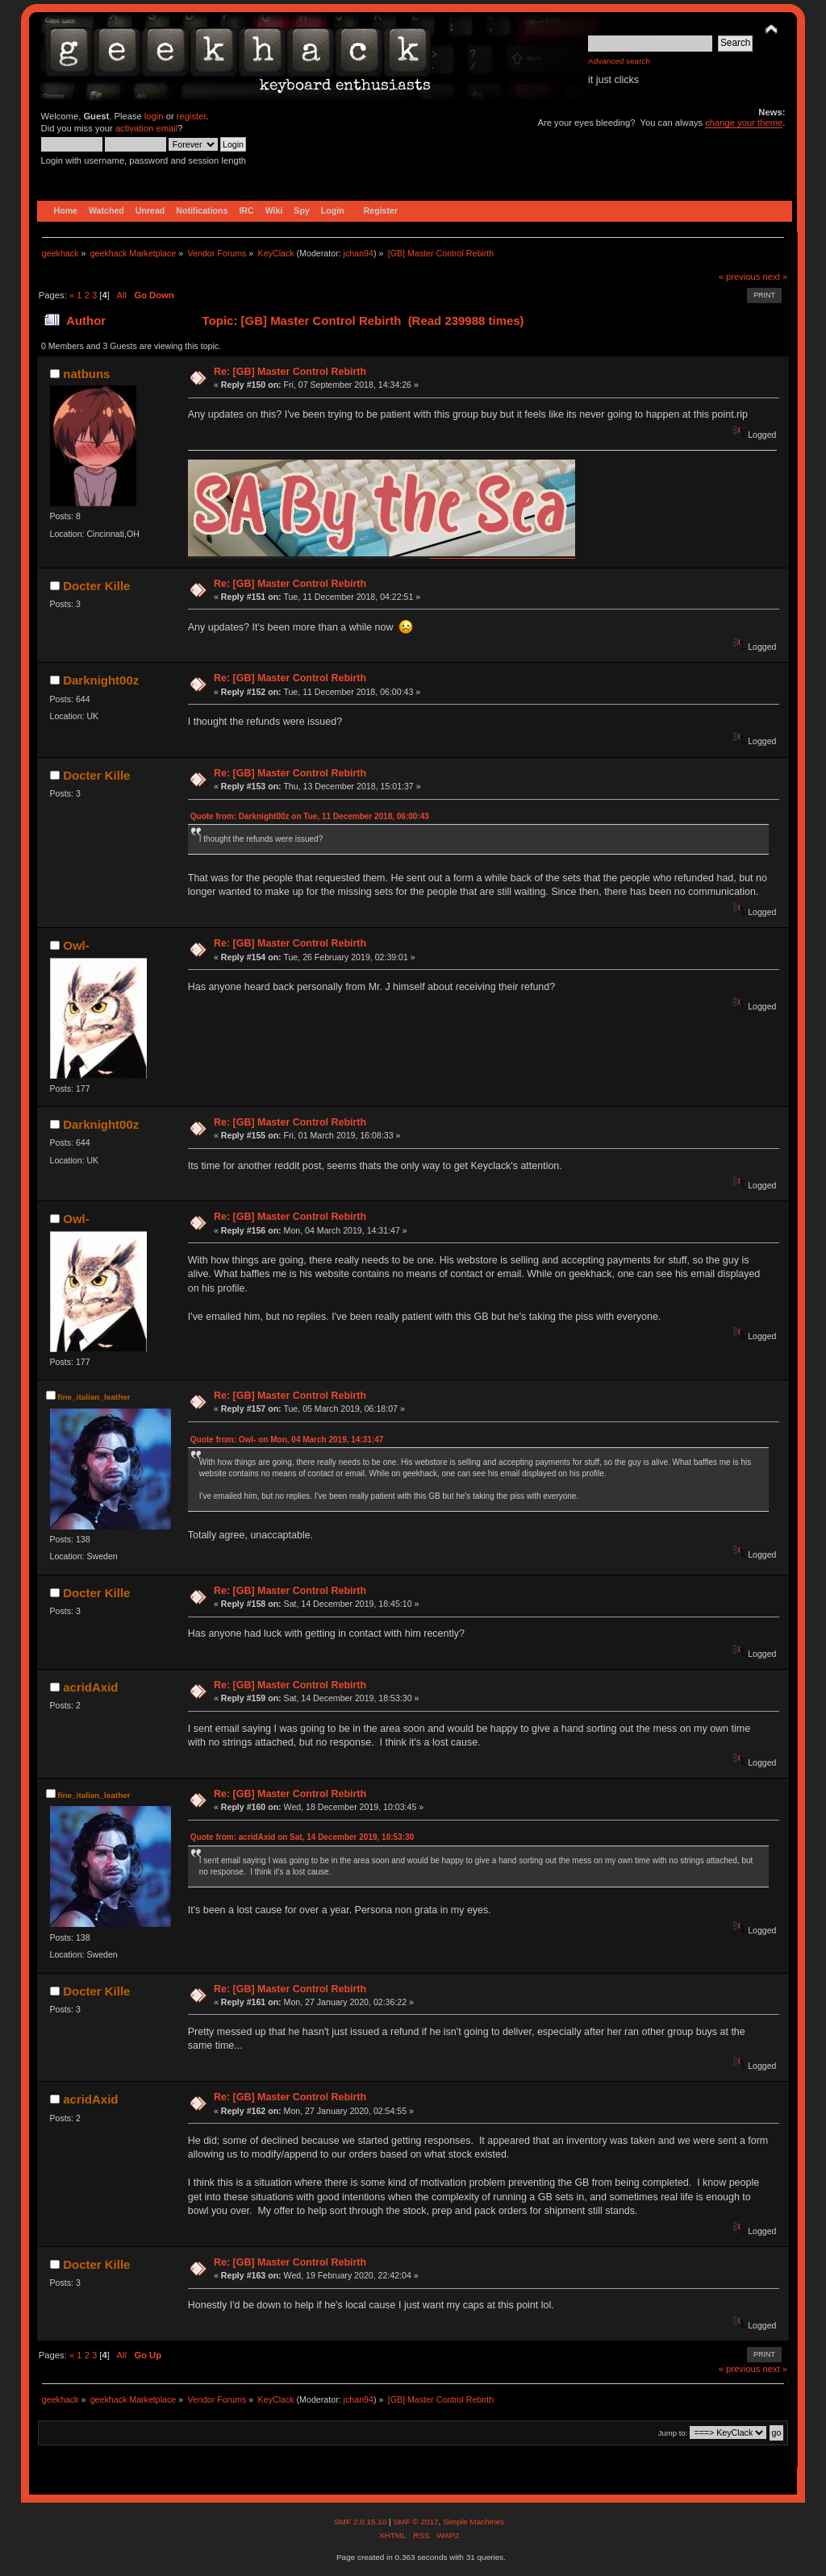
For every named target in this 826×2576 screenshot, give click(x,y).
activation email (146, 128)
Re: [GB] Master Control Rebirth (290, 371)
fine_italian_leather (93, 1396)
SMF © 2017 (415, 2521)
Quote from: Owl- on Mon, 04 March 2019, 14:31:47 (287, 1439)
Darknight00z (101, 680)
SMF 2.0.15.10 (361, 2521)
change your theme (743, 122)
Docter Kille (96, 586)
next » (775, 276)
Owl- (76, 945)
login (154, 116)
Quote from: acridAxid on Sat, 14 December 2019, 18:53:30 (302, 1837)
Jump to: (673, 2432)
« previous (740, 276)
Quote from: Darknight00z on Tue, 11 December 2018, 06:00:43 (309, 816)
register (191, 116)
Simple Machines (473, 2521)
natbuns (86, 374)
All (122, 295)
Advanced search (619, 60)
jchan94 (358, 253)
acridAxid (90, 1687)
